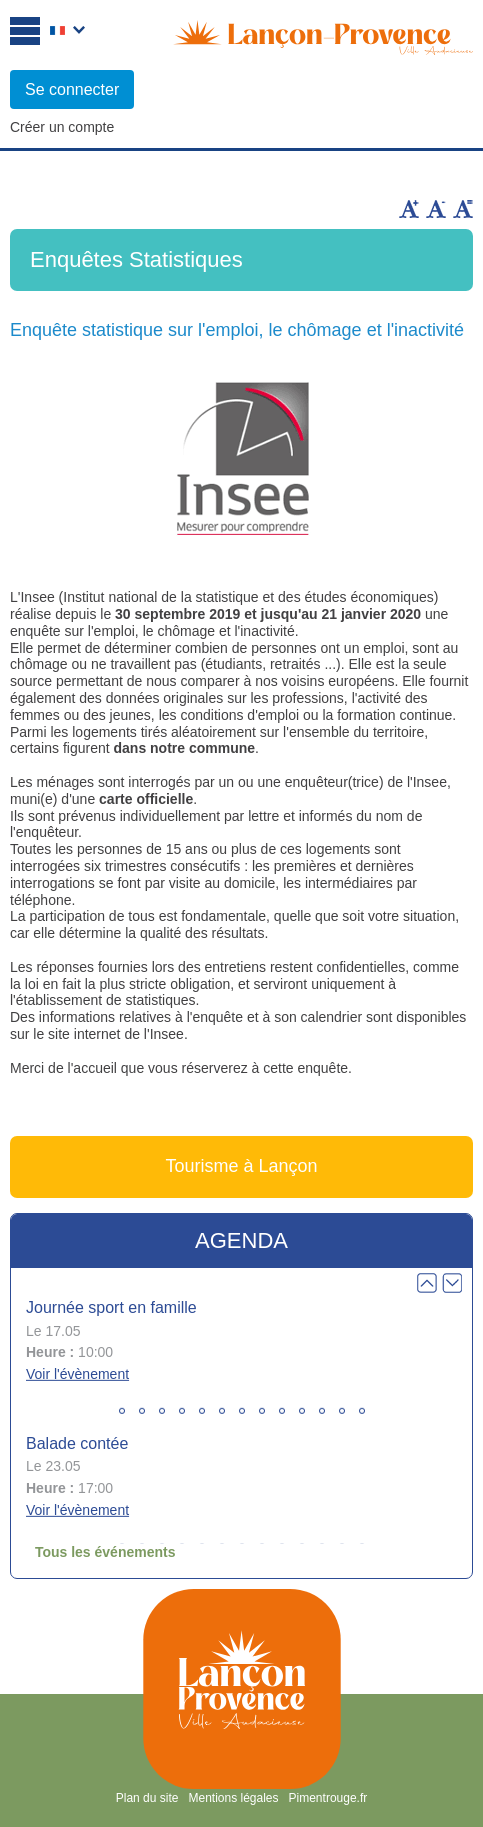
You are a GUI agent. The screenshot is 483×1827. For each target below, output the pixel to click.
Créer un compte (62, 127)
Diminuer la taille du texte (436, 209)
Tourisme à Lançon (241, 1166)
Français (67, 32)
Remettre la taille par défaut (463, 209)
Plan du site (147, 1798)
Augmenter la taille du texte (409, 209)
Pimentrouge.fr (328, 1798)
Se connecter (72, 89)
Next (452, 1283)
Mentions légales (233, 1798)
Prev (427, 1283)
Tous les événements (105, 1552)
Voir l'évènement (77, 1374)
